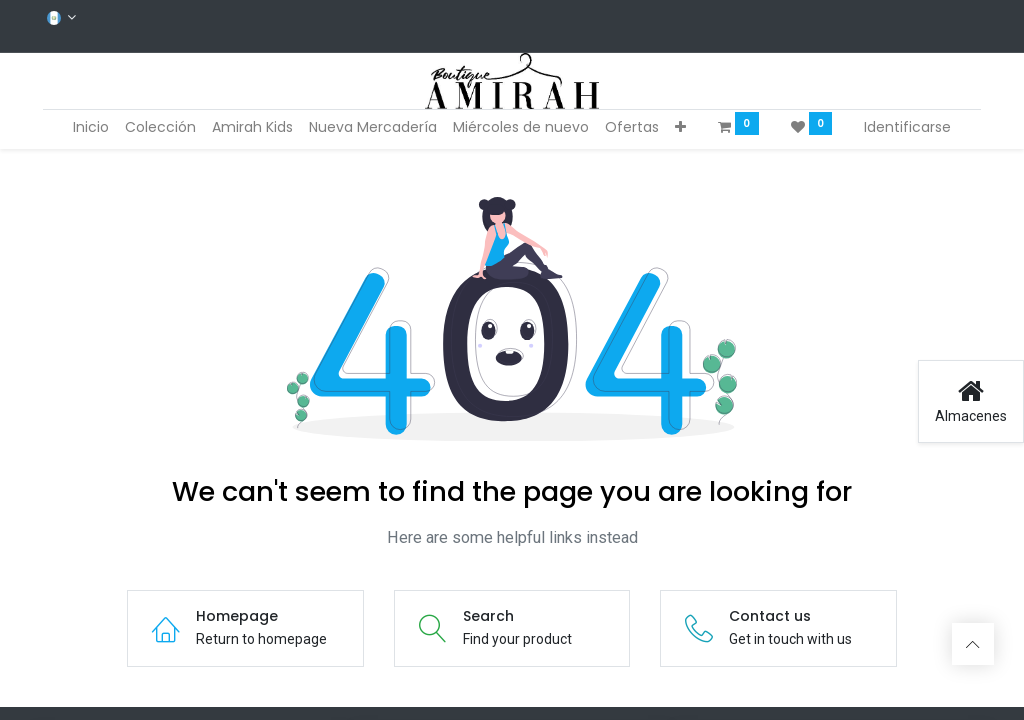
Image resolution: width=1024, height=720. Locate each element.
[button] (680, 128)
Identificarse (907, 127)
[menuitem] (91, 128)
